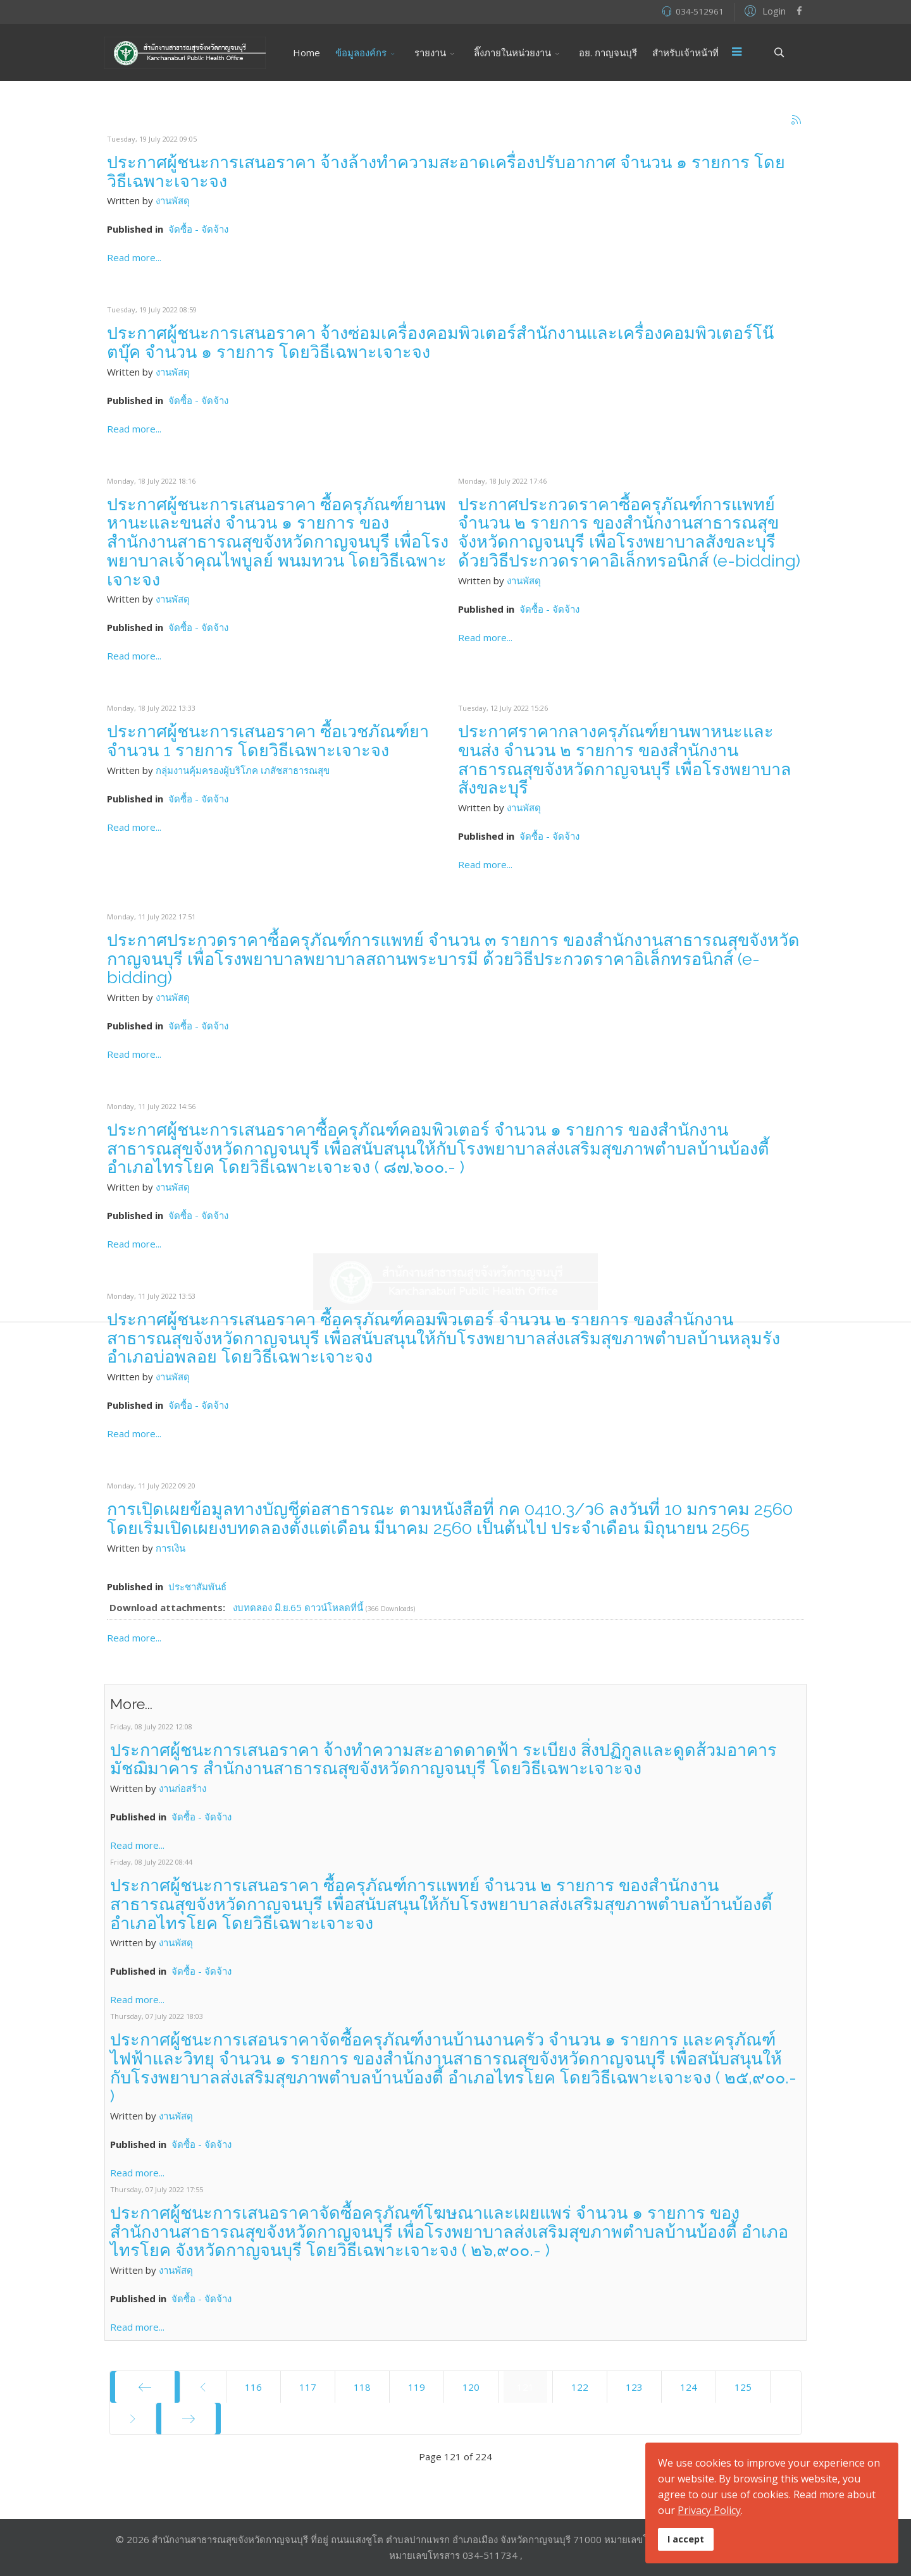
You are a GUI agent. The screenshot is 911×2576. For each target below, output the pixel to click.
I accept (685, 2539)
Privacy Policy (709, 2510)
